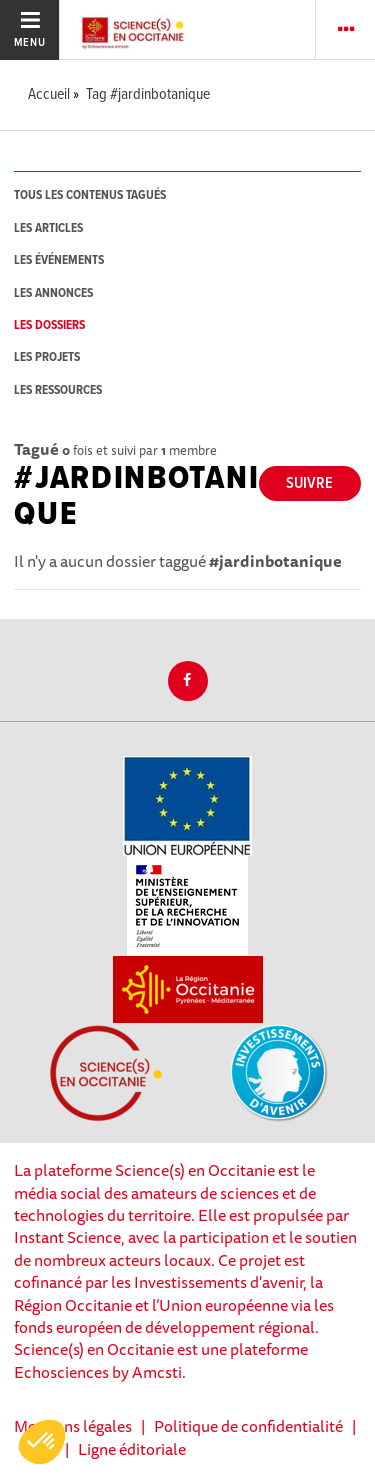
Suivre (309, 483)
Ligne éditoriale (132, 1449)
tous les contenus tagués (90, 195)
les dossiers (49, 325)
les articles (48, 228)
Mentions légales (73, 1426)
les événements (59, 260)
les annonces (53, 293)
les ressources (58, 390)
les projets (47, 357)
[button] (42, 1442)
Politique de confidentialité (248, 1426)
